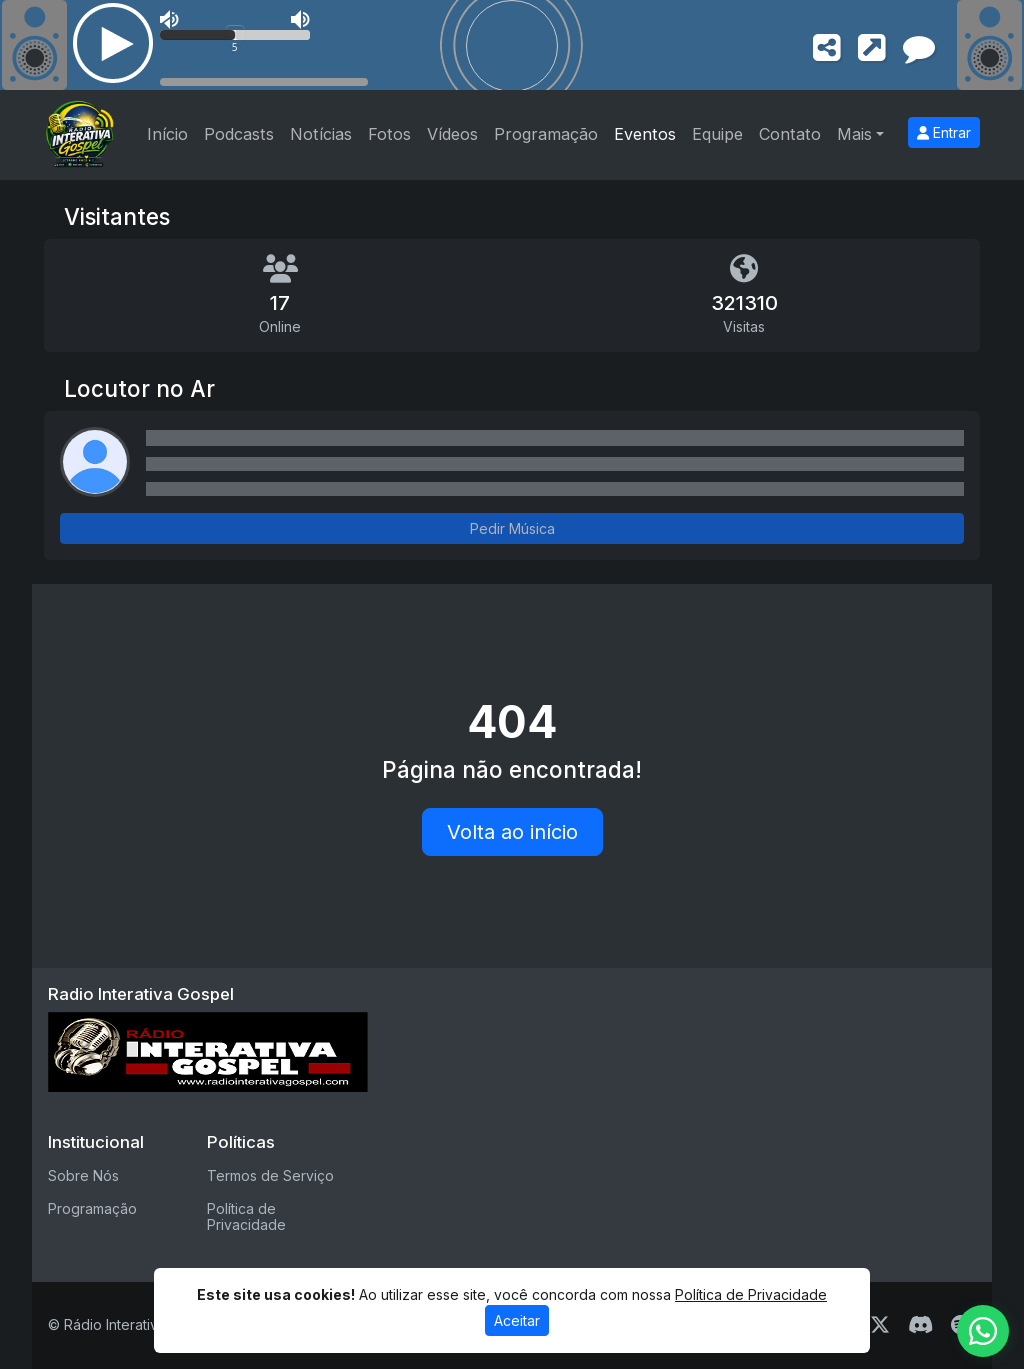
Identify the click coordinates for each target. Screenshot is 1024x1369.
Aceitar (517, 1329)
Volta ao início (512, 832)
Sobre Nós (83, 1175)
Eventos (645, 134)
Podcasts (239, 134)
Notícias (321, 134)
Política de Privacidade (246, 1217)
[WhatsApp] (983, 1331)
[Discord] (920, 1325)
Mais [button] (854, 134)
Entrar (944, 132)
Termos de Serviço (270, 1175)
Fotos (389, 134)
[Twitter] (880, 1325)
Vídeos (452, 134)
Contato (790, 134)
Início (167, 134)
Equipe (717, 134)
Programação (546, 134)
